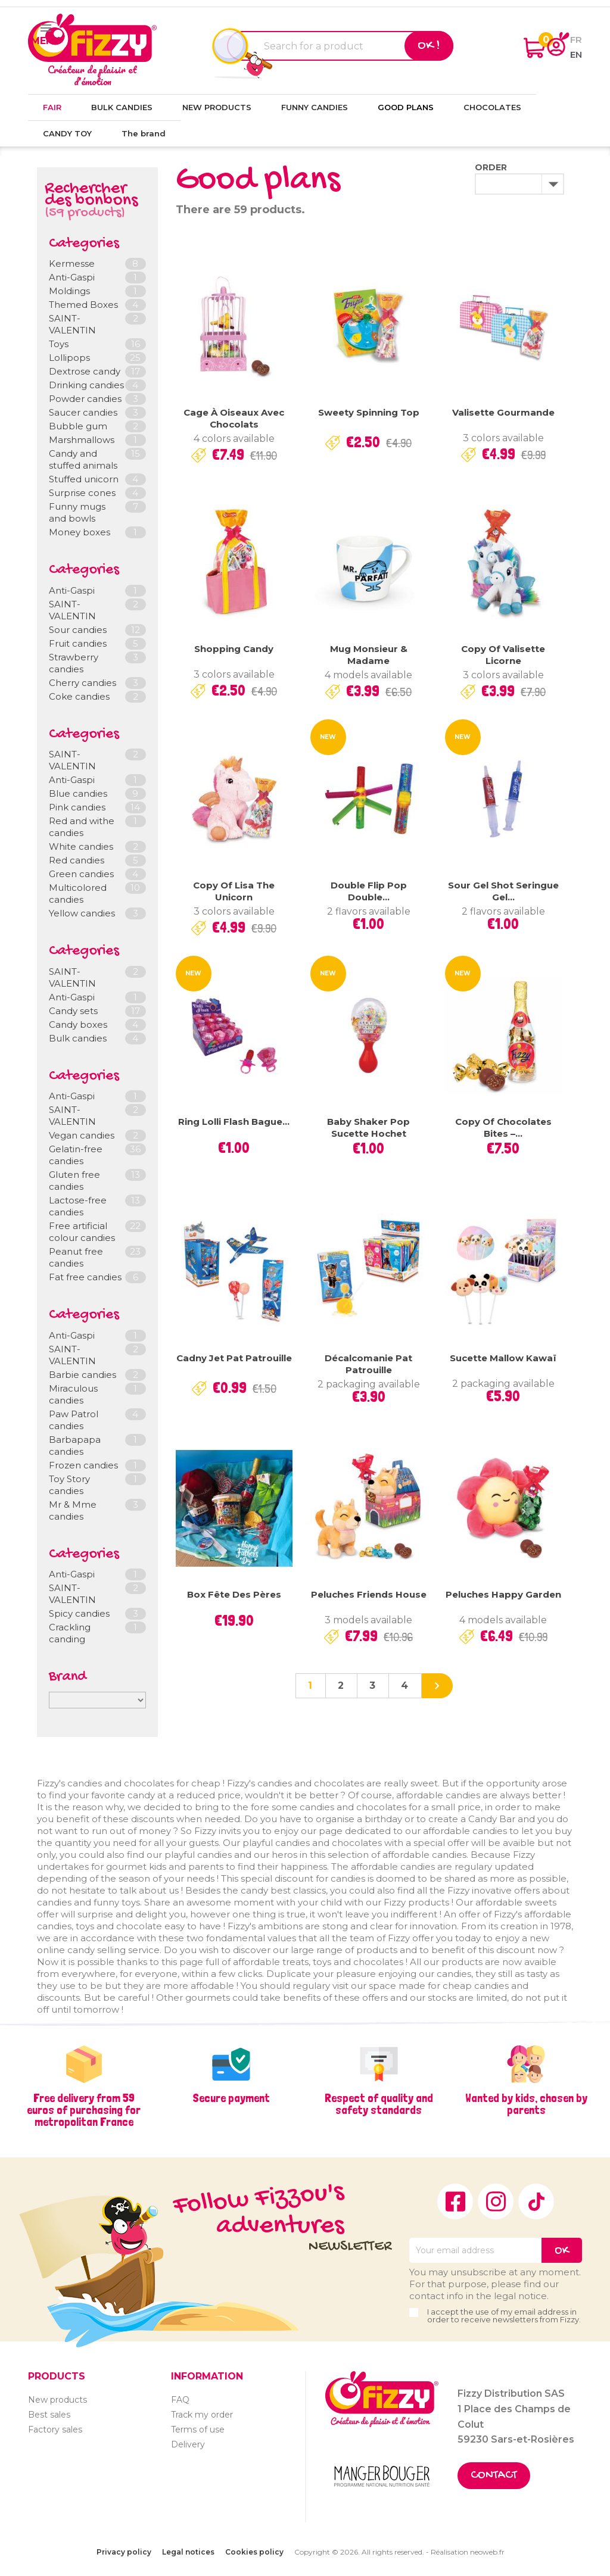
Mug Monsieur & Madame (368, 654)
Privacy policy (124, 2551)
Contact (494, 2476)
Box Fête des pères (234, 1594)
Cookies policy (254, 2551)
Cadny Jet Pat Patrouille (234, 1358)
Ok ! (429, 46)
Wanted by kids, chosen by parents (526, 2104)
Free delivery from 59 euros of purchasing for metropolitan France (84, 2110)
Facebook (455, 2201)
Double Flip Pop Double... (369, 891)
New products (57, 2399)
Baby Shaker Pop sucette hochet (368, 1127)
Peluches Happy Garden (503, 1594)
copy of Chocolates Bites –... (503, 1127)
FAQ (180, 2399)
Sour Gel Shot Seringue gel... (503, 891)
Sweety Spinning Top (368, 412)
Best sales (49, 2414)
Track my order (202, 2414)
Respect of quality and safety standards (379, 2104)
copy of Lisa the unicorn (234, 891)
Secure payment (231, 2098)
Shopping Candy (233, 648)
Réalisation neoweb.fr (468, 2551)
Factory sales (55, 2429)
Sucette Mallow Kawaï (503, 1358)
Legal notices (188, 2551)
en (576, 54)
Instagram (495, 2201)
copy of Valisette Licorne (503, 654)
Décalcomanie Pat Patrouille (368, 1364)
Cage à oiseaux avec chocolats (233, 418)
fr (576, 39)
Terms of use (198, 2429)
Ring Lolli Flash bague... (234, 1121)
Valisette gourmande (503, 412)
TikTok (536, 2201)
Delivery (188, 2444)
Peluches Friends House (369, 1594)
